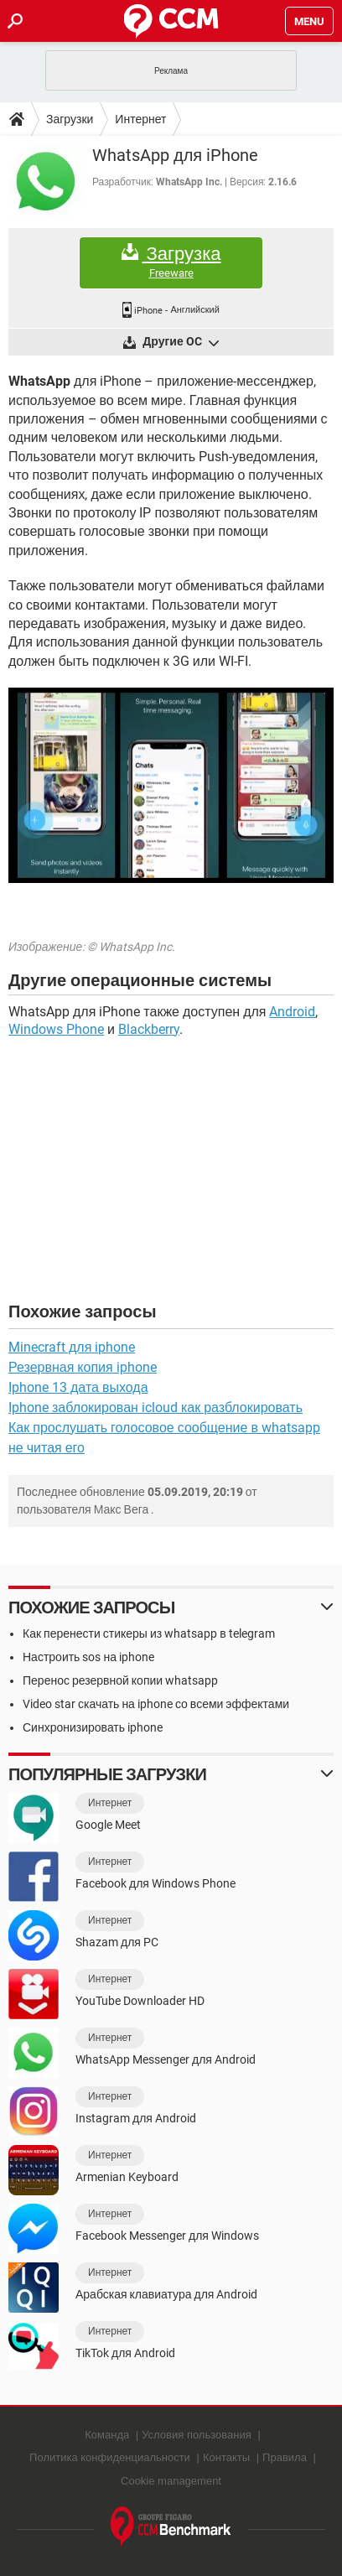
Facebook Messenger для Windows (167, 2235)
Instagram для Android (135, 2118)
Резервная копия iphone (82, 1367)
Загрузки (69, 119)
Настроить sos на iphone (88, 1657)
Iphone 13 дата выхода (78, 1387)
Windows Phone (56, 1029)
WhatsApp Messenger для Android (165, 2059)
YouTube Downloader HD (140, 2000)
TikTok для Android (125, 2353)
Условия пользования (196, 2434)
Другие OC (179, 343)
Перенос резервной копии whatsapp (120, 1680)
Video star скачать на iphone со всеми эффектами (156, 1704)
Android (292, 1012)
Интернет (140, 119)
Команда (107, 2434)
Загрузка (171, 262)
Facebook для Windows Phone (155, 1883)
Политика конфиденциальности (109, 2457)
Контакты (226, 2457)
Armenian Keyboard (127, 2177)
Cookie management (171, 2481)
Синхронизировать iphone (93, 1727)
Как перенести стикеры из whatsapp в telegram (149, 1633)
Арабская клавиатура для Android (166, 2294)
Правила (284, 2457)
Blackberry (148, 1029)
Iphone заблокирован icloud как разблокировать (155, 1407)
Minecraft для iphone (71, 1347)
